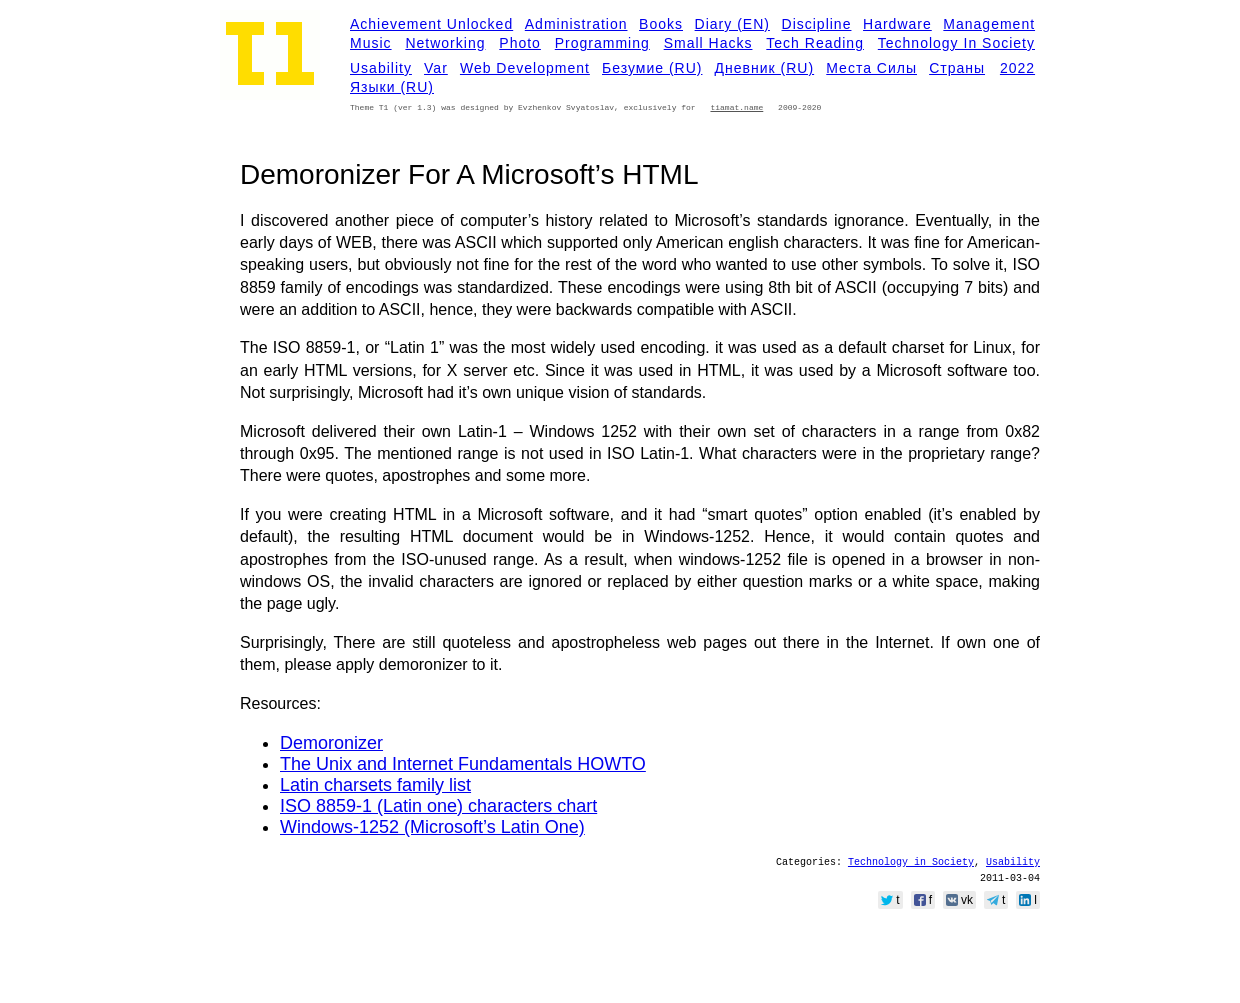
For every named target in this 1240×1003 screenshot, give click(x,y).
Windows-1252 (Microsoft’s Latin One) (432, 827)
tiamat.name (736, 107)
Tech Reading (815, 43)
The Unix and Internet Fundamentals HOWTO (463, 764)
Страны (957, 68)
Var (436, 68)
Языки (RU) (392, 87)
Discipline (817, 24)
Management (989, 24)
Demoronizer (331, 743)
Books (661, 24)
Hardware (897, 24)
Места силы (871, 68)
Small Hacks (708, 43)
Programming (602, 43)
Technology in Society (956, 43)
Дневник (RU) (765, 68)
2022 (1017, 68)
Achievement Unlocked (431, 24)
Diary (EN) (732, 24)
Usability (381, 68)
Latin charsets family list (375, 785)
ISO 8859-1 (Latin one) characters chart (438, 806)
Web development (525, 68)
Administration (576, 24)
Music (371, 43)
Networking (445, 43)
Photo (520, 43)
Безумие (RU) (652, 68)
